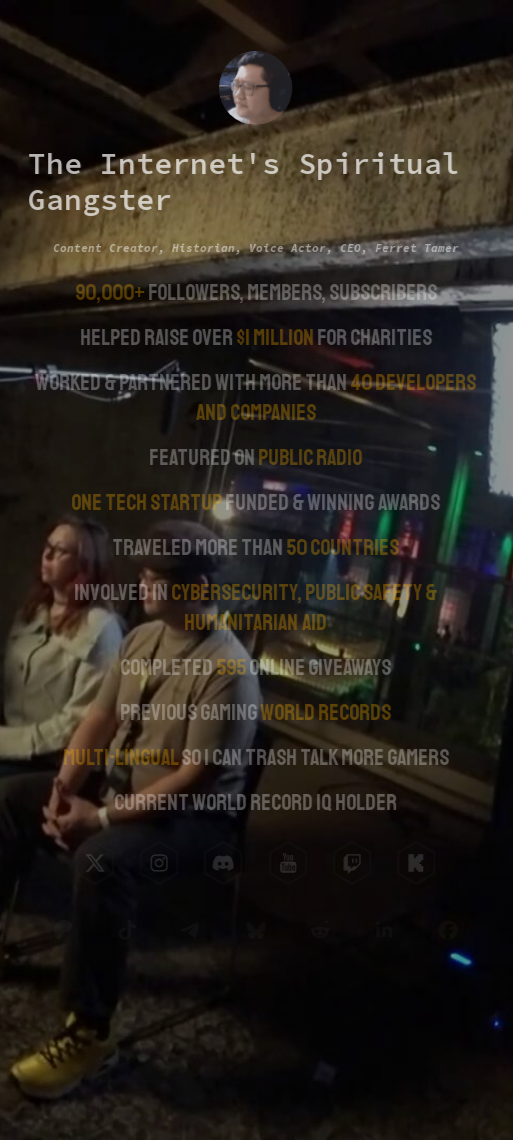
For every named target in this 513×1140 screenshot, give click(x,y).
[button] (94, 863)
